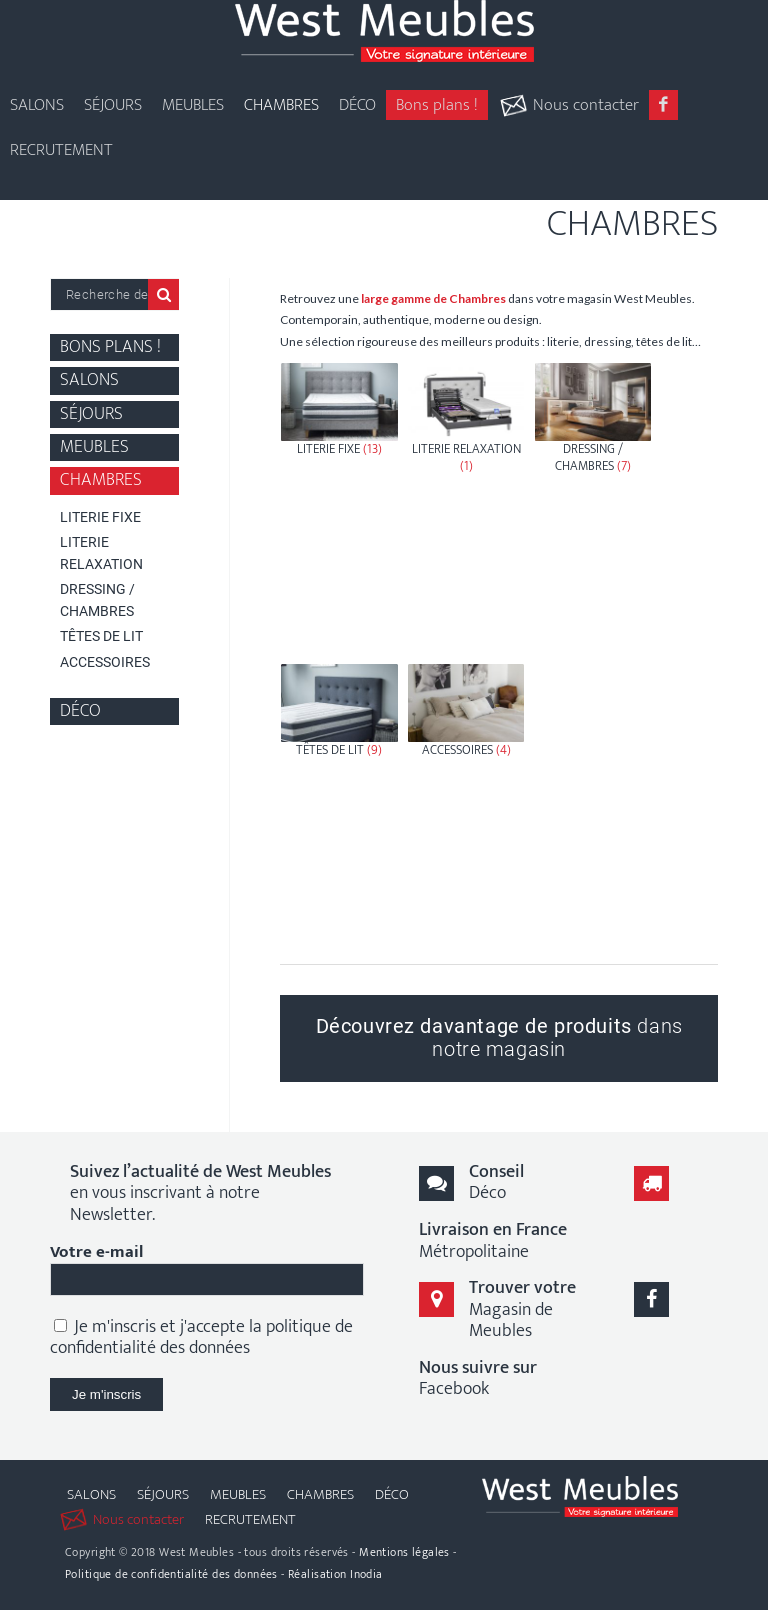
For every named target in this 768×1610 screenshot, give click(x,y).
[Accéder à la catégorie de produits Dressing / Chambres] (593, 508)
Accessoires (105, 662)
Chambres (101, 480)
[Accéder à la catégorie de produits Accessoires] (466, 809)
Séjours (91, 414)
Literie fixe (100, 517)
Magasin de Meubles (522, 1309)
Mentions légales (404, 1552)
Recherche (163, 294)
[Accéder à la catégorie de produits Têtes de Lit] (339, 809)
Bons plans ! (110, 347)
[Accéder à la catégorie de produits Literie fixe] (339, 508)
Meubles (94, 447)
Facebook (478, 1378)
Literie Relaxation (101, 552)
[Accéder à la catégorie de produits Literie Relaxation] (466, 508)
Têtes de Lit (101, 636)
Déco (80, 711)
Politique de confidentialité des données (171, 1574)
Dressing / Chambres (97, 599)
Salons (89, 380)
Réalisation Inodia (335, 1574)
